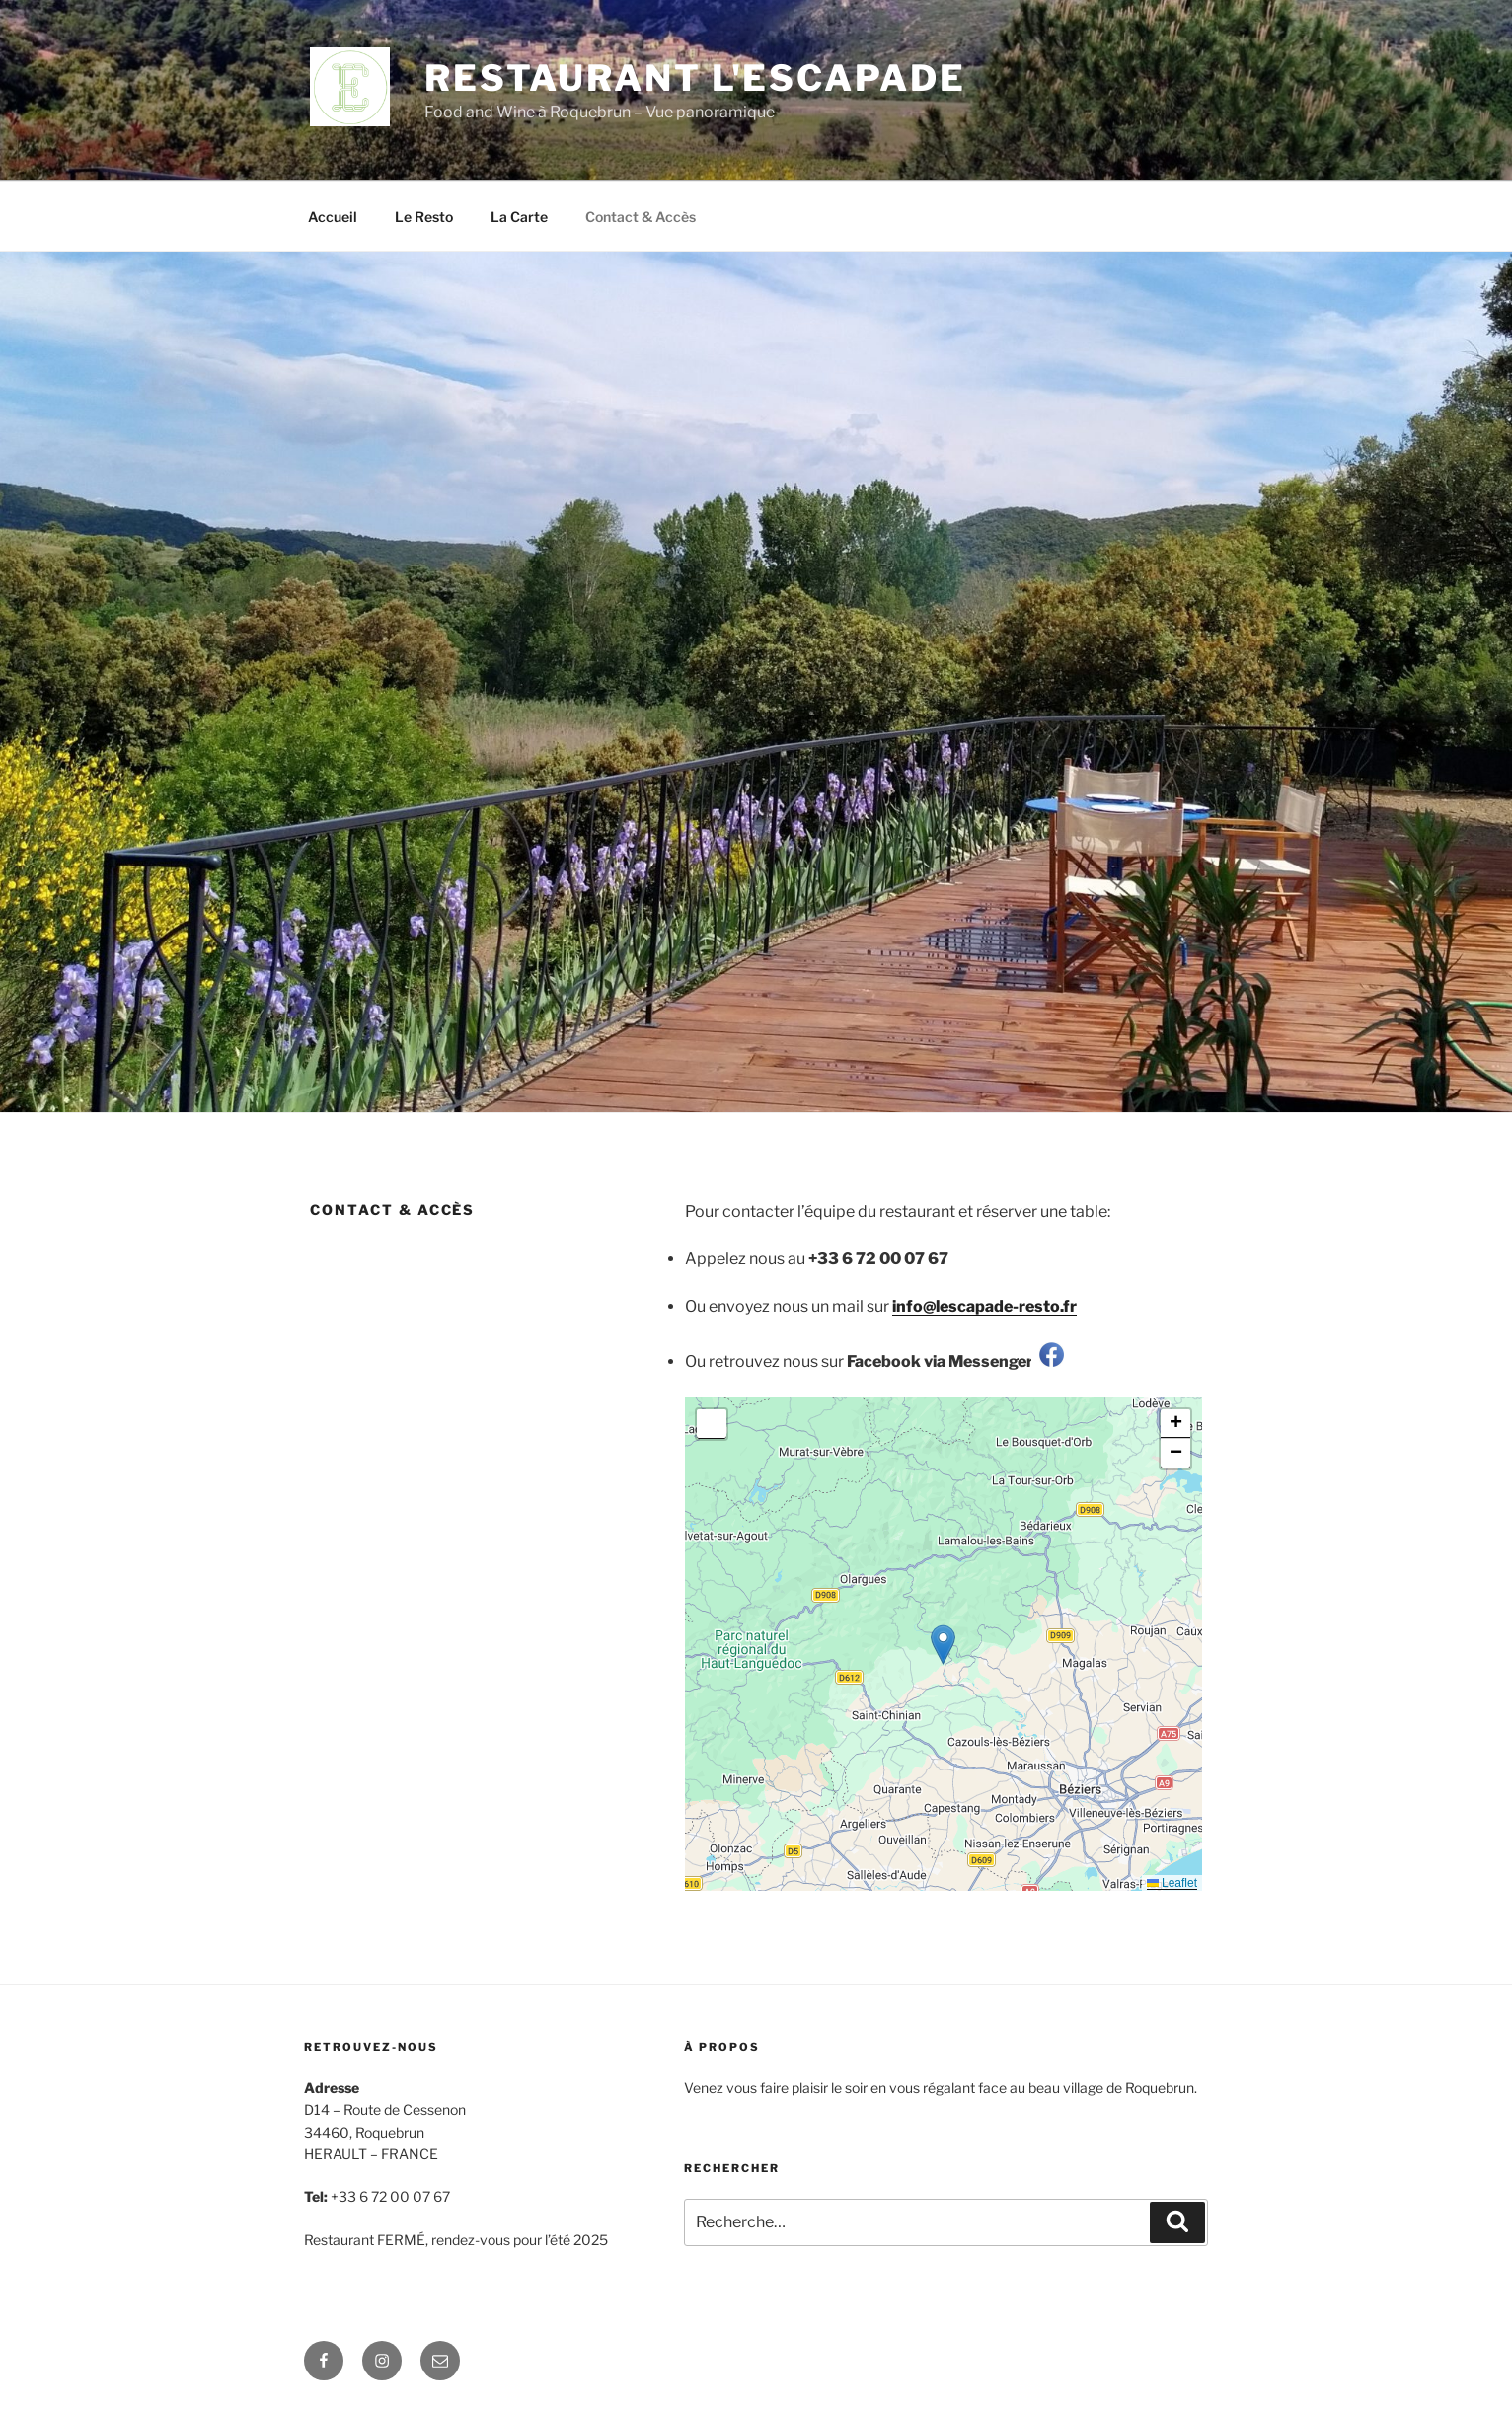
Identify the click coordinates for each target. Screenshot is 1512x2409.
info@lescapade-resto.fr (984, 1306)
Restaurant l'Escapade (694, 78)
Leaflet (1172, 1883)
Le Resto (424, 216)
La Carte (519, 216)
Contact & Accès (640, 216)
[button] (943, 1644)
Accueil (332, 216)
